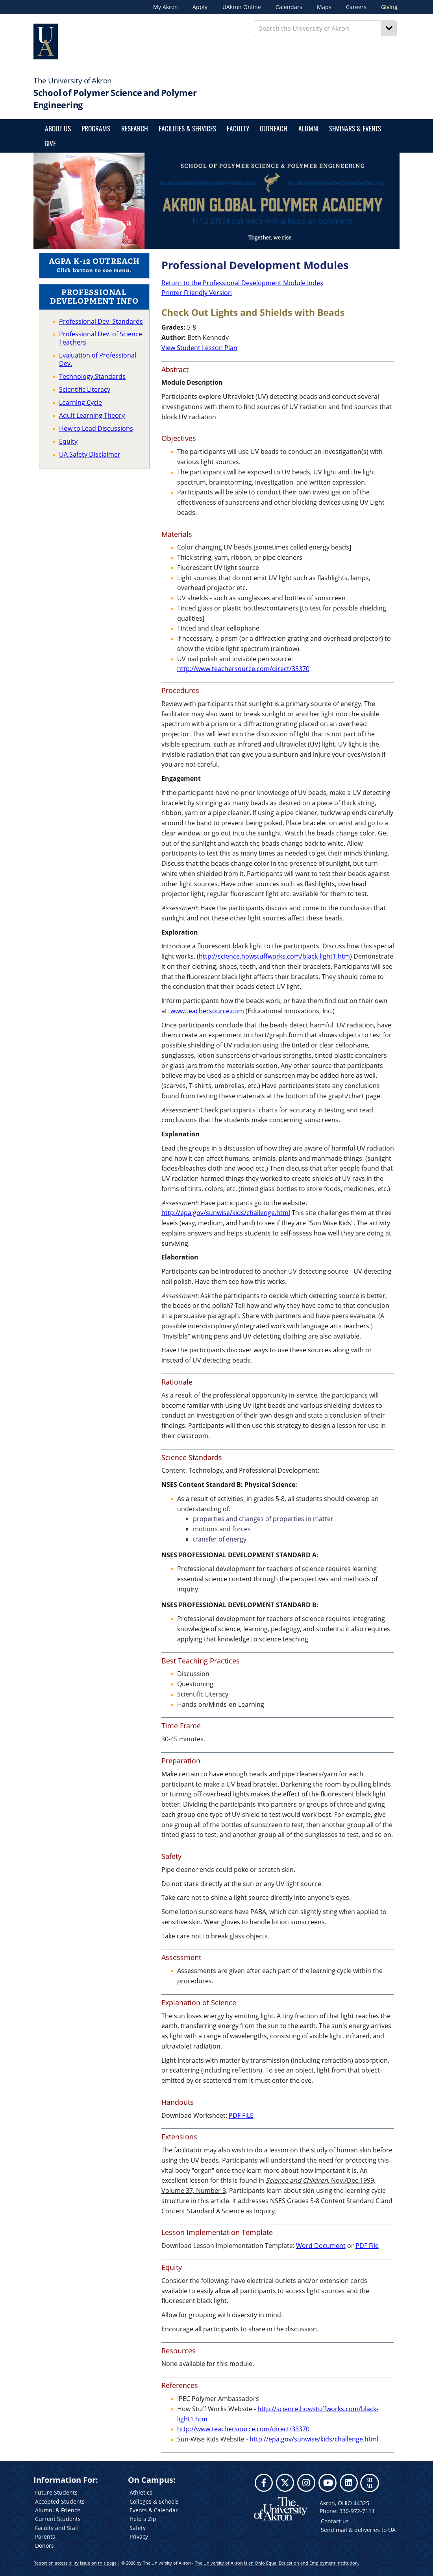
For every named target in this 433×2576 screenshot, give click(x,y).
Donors (44, 2545)
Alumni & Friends (58, 2510)
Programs (95, 128)
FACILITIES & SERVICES (187, 128)
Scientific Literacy (84, 389)
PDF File (367, 2245)
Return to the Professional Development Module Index (242, 282)
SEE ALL (369, 2482)
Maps (324, 7)
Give (50, 143)
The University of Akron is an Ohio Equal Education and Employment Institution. (277, 2563)
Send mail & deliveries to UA (358, 2530)
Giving (389, 7)
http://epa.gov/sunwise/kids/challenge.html (225, 1212)
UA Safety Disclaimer (89, 454)
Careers (356, 7)
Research (134, 128)
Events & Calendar (154, 2510)
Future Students (56, 2492)
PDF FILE (241, 2115)
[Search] (389, 28)
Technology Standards (92, 376)
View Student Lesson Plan (199, 347)
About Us (58, 128)
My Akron (165, 7)
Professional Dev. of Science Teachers (100, 338)
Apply (199, 7)
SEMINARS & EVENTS (355, 128)
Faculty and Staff (57, 2528)
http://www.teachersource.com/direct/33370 (243, 668)
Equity (68, 441)
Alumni (308, 128)
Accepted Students (60, 2501)
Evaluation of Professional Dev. (97, 359)
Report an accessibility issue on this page (75, 2563)
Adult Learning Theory (92, 415)
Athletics (141, 2492)
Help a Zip (143, 2519)
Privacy (139, 2536)
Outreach (273, 128)
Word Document (321, 2245)
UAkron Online (241, 7)
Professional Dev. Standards (101, 321)
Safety (138, 2528)
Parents (45, 2536)
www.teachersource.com (207, 1011)
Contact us (335, 2521)
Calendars (289, 7)
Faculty (238, 128)
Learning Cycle (80, 402)
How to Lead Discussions (96, 428)
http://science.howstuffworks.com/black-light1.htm (274, 956)
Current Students (58, 2519)
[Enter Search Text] (318, 28)
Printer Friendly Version (196, 292)
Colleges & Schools (154, 2501)
